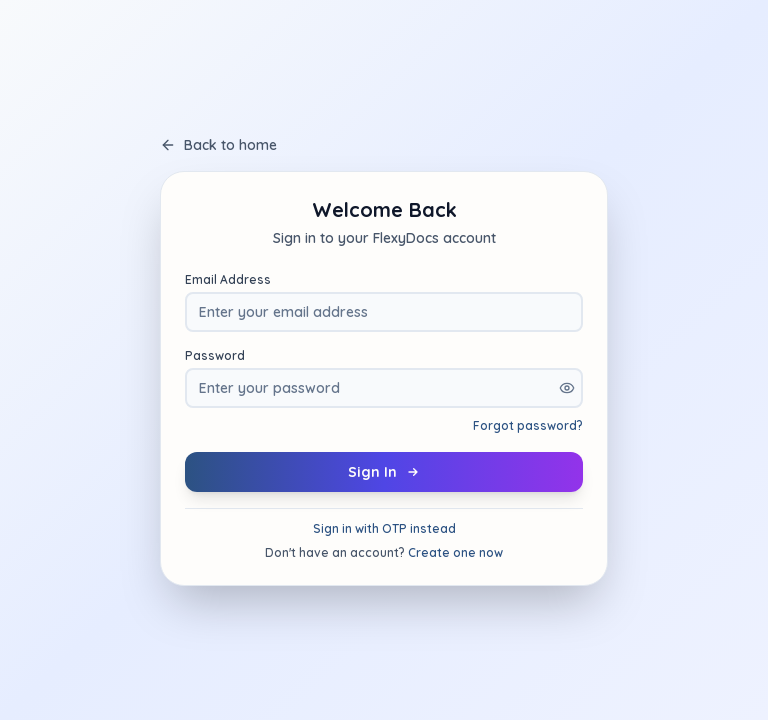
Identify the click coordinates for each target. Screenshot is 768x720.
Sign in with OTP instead (384, 528)
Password (215, 355)
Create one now (455, 552)
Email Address (228, 279)
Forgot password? (528, 425)
